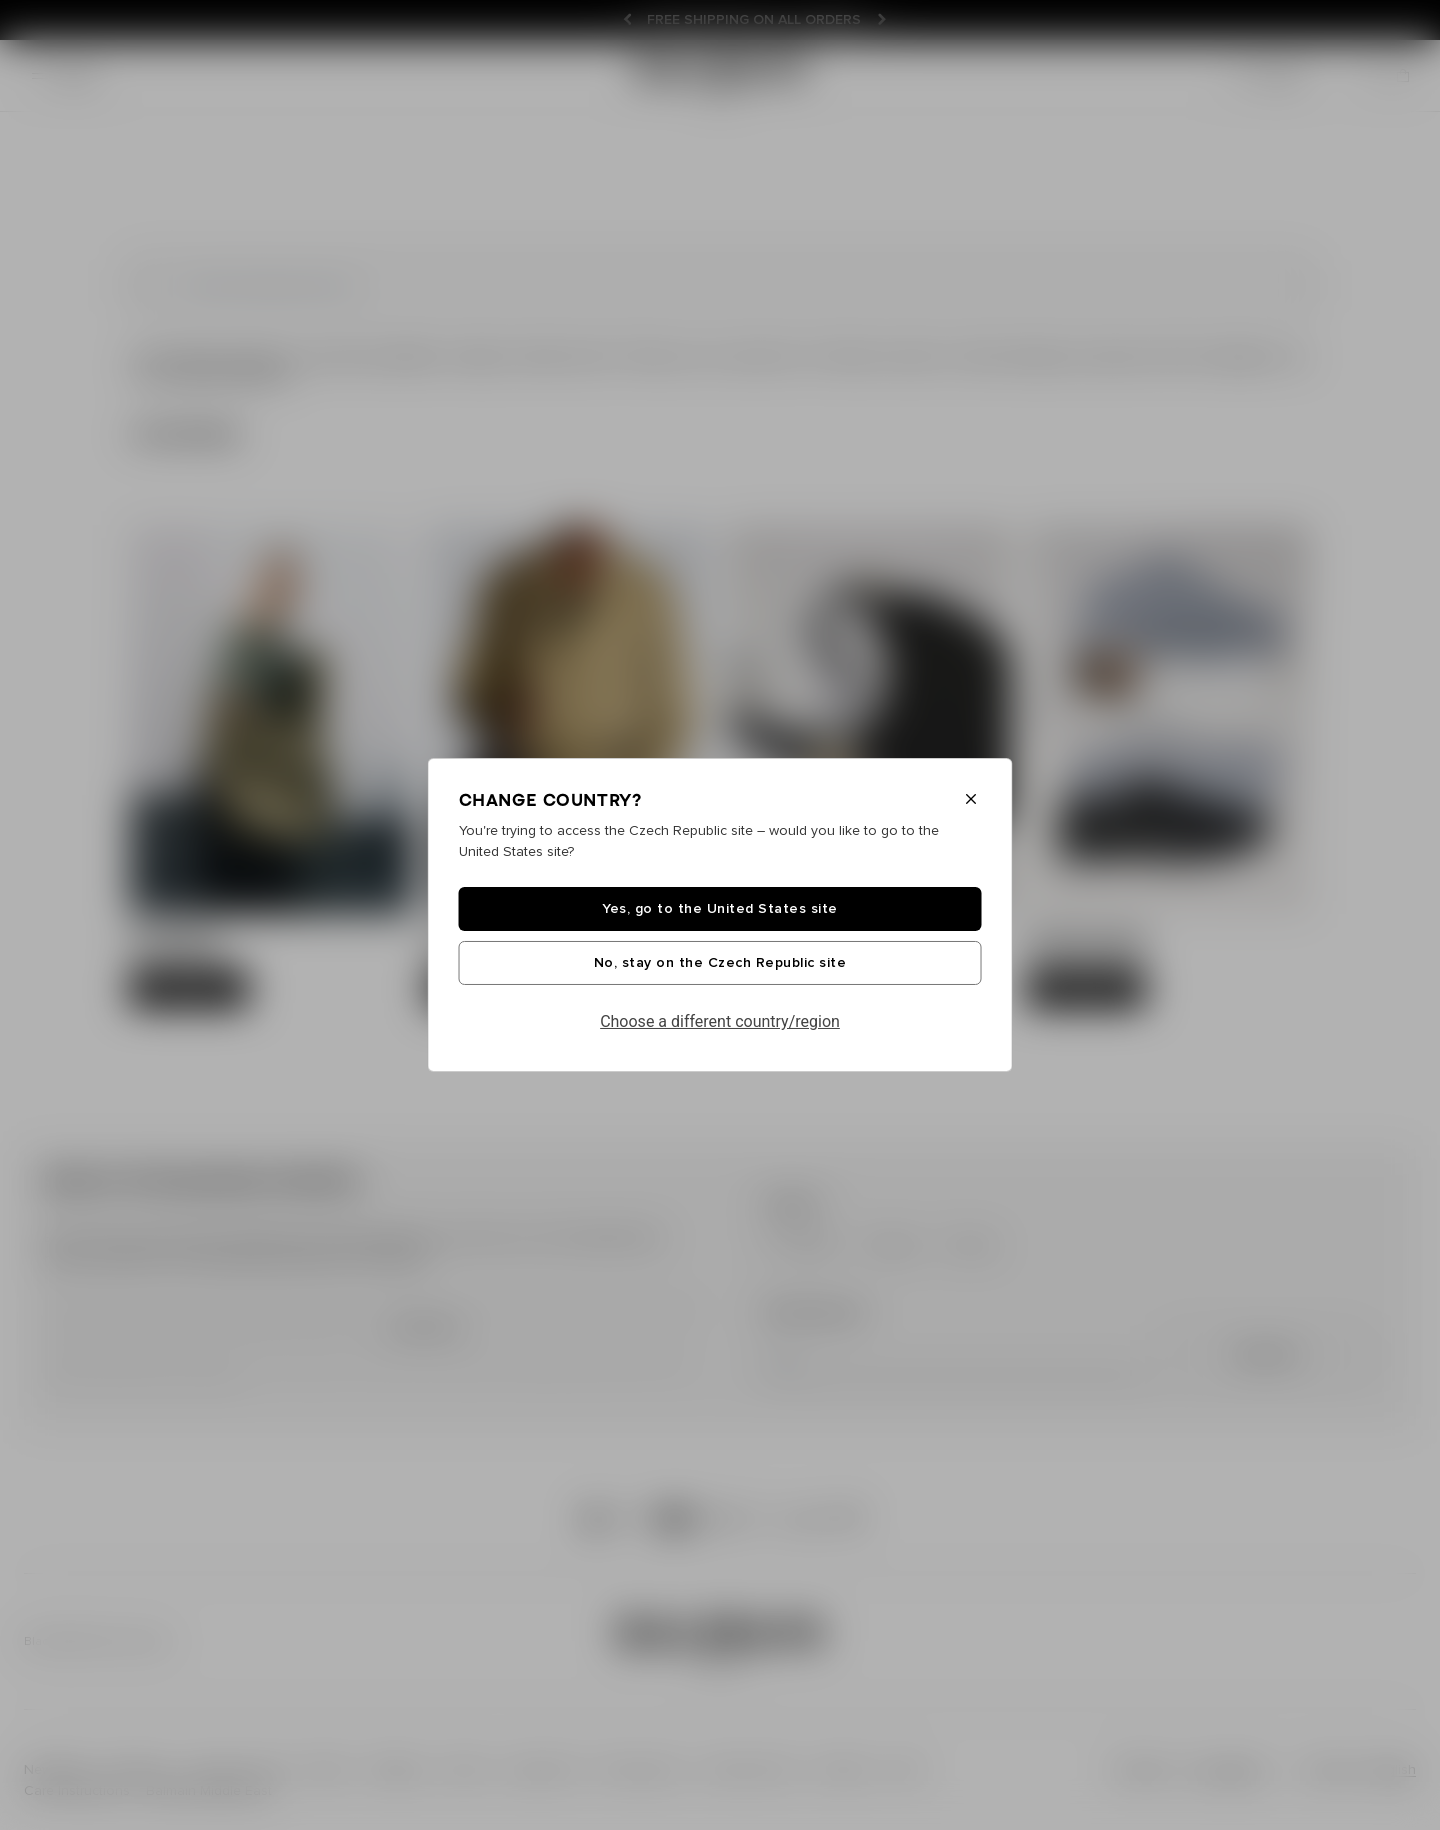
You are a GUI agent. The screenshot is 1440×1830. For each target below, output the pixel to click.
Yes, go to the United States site (720, 909)
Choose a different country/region (720, 1021)
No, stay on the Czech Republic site (720, 963)
